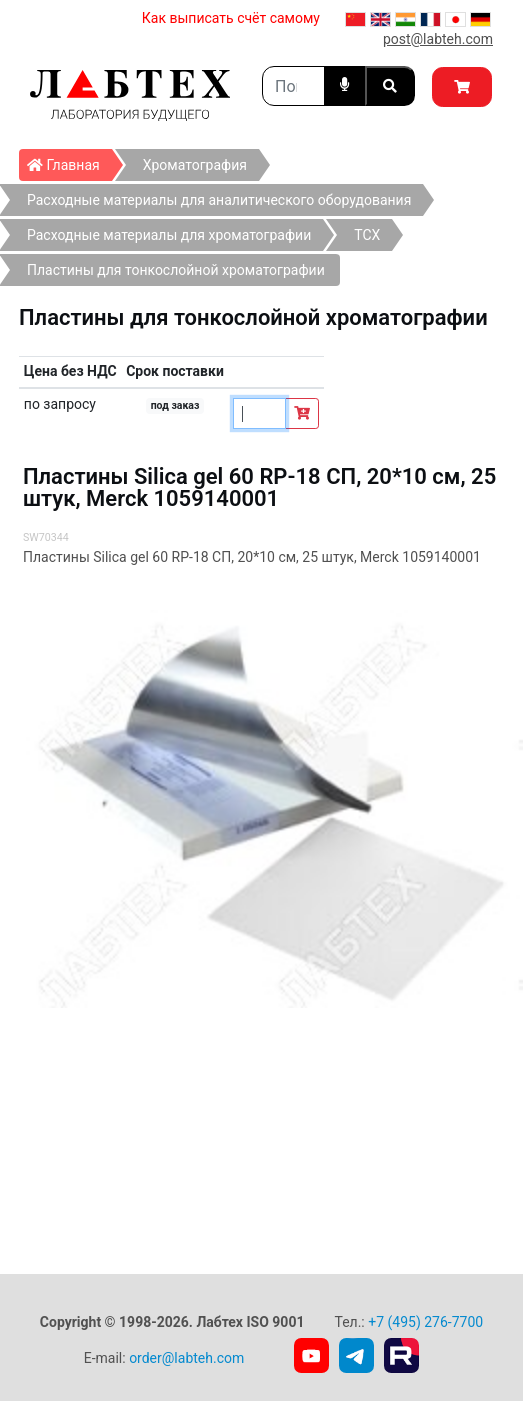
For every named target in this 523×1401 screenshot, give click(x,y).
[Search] (293, 86)
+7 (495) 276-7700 (425, 1322)
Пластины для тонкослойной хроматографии (176, 270)
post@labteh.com (438, 39)
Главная (69, 161)
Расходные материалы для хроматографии (169, 235)
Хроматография (195, 165)
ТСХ (367, 235)
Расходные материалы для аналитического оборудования (219, 200)
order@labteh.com (186, 1358)
